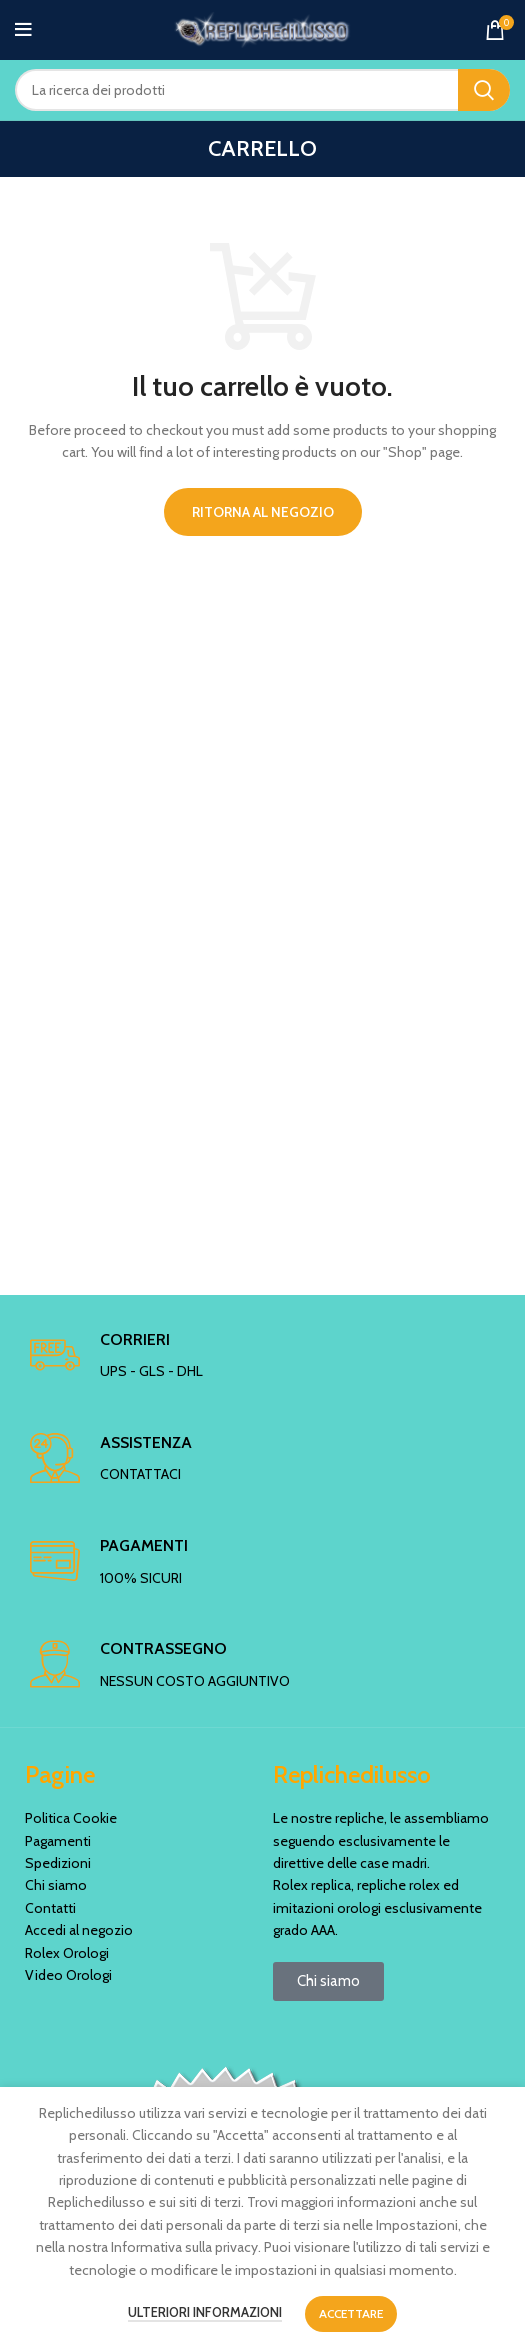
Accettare (351, 2313)
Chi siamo (56, 1885)
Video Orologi (68, 1975)
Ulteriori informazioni (205, 2312)
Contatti (50, 1908)
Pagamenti (58, 1841)
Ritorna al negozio (263, 512)
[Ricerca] (262, 90)
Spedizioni (58, 1863)
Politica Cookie (71, 1818)
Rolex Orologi (67, 1953)
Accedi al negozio (79, 1930)
